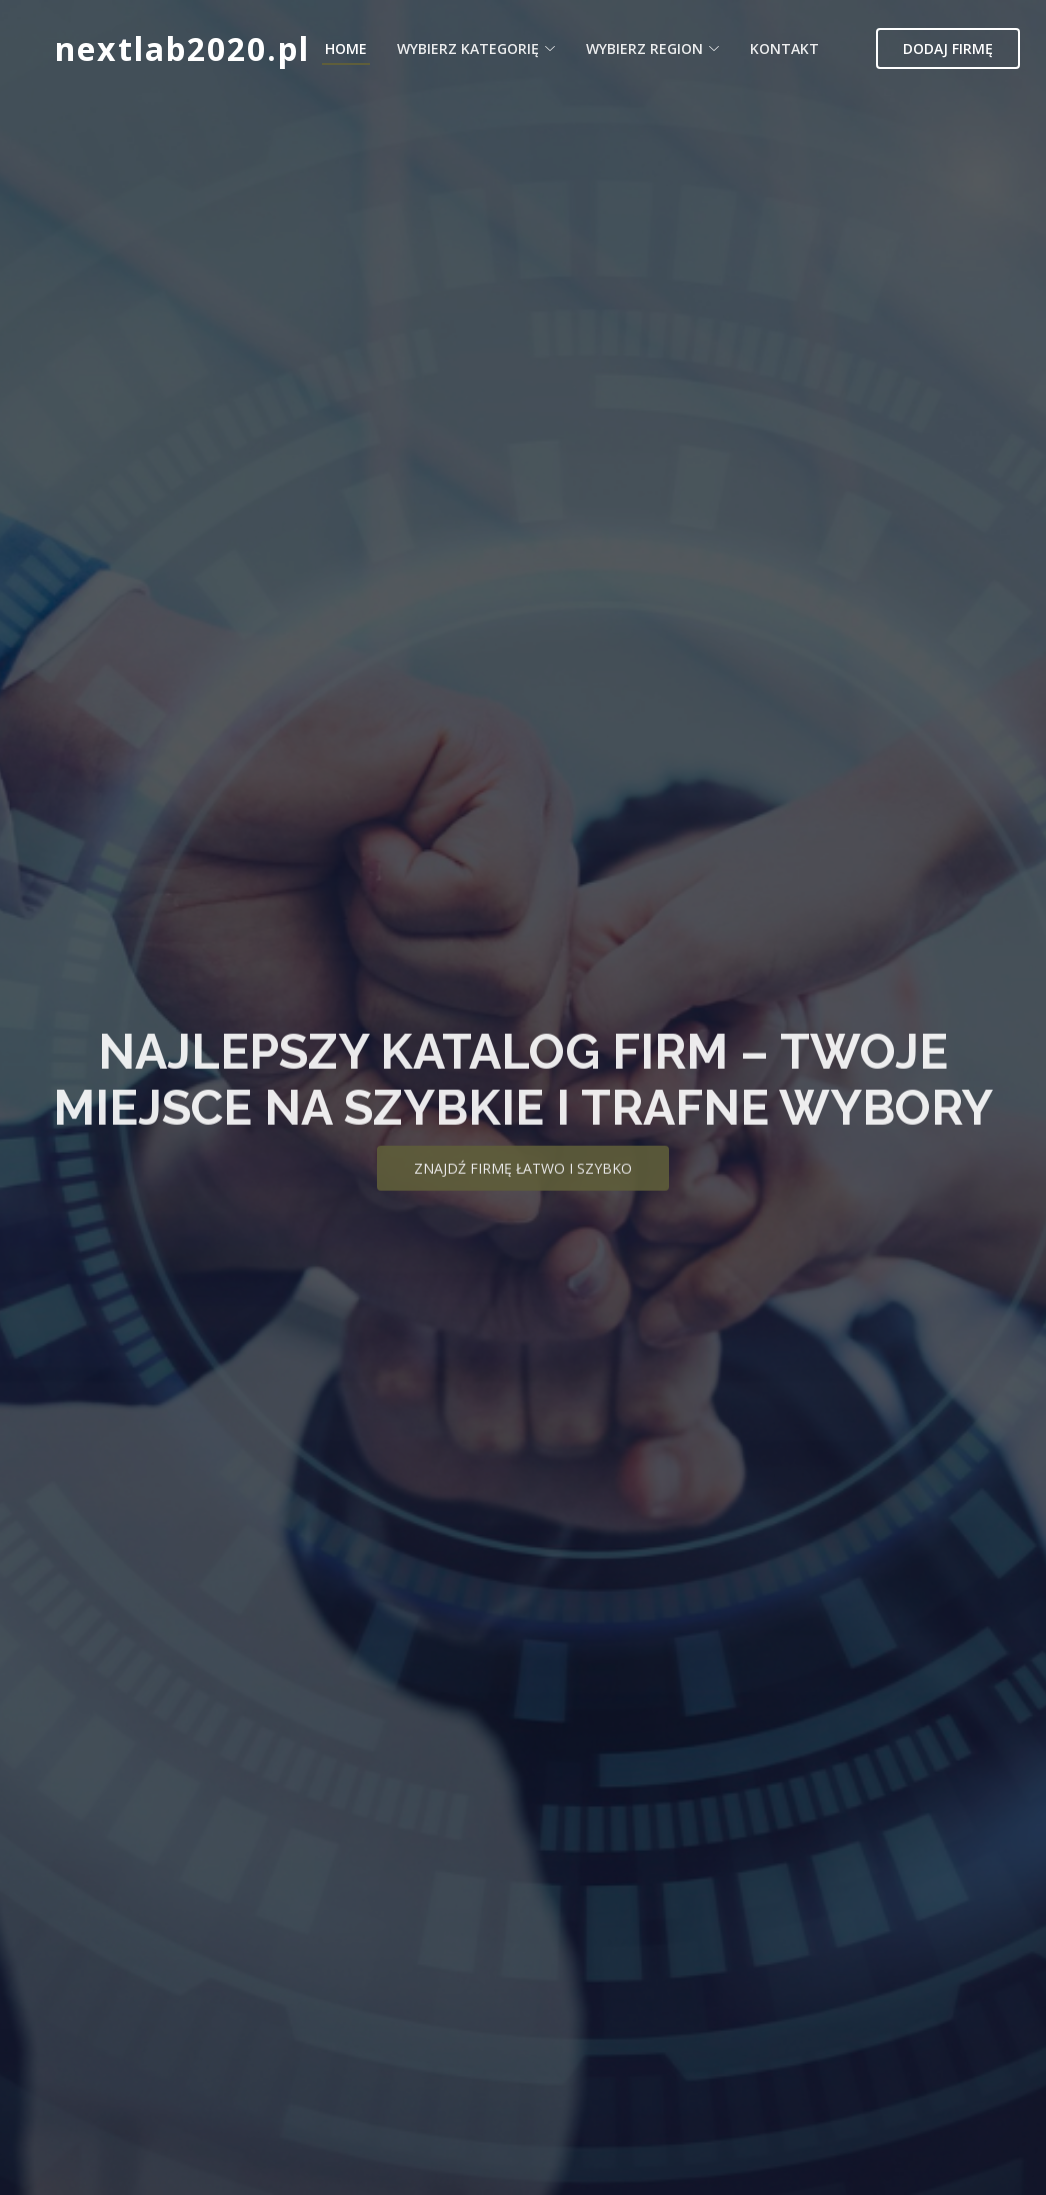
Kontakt (784, 48)
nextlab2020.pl (182, 48)
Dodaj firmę (948, 48)
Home (346, 48)
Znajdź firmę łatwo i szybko (523, 1189)
